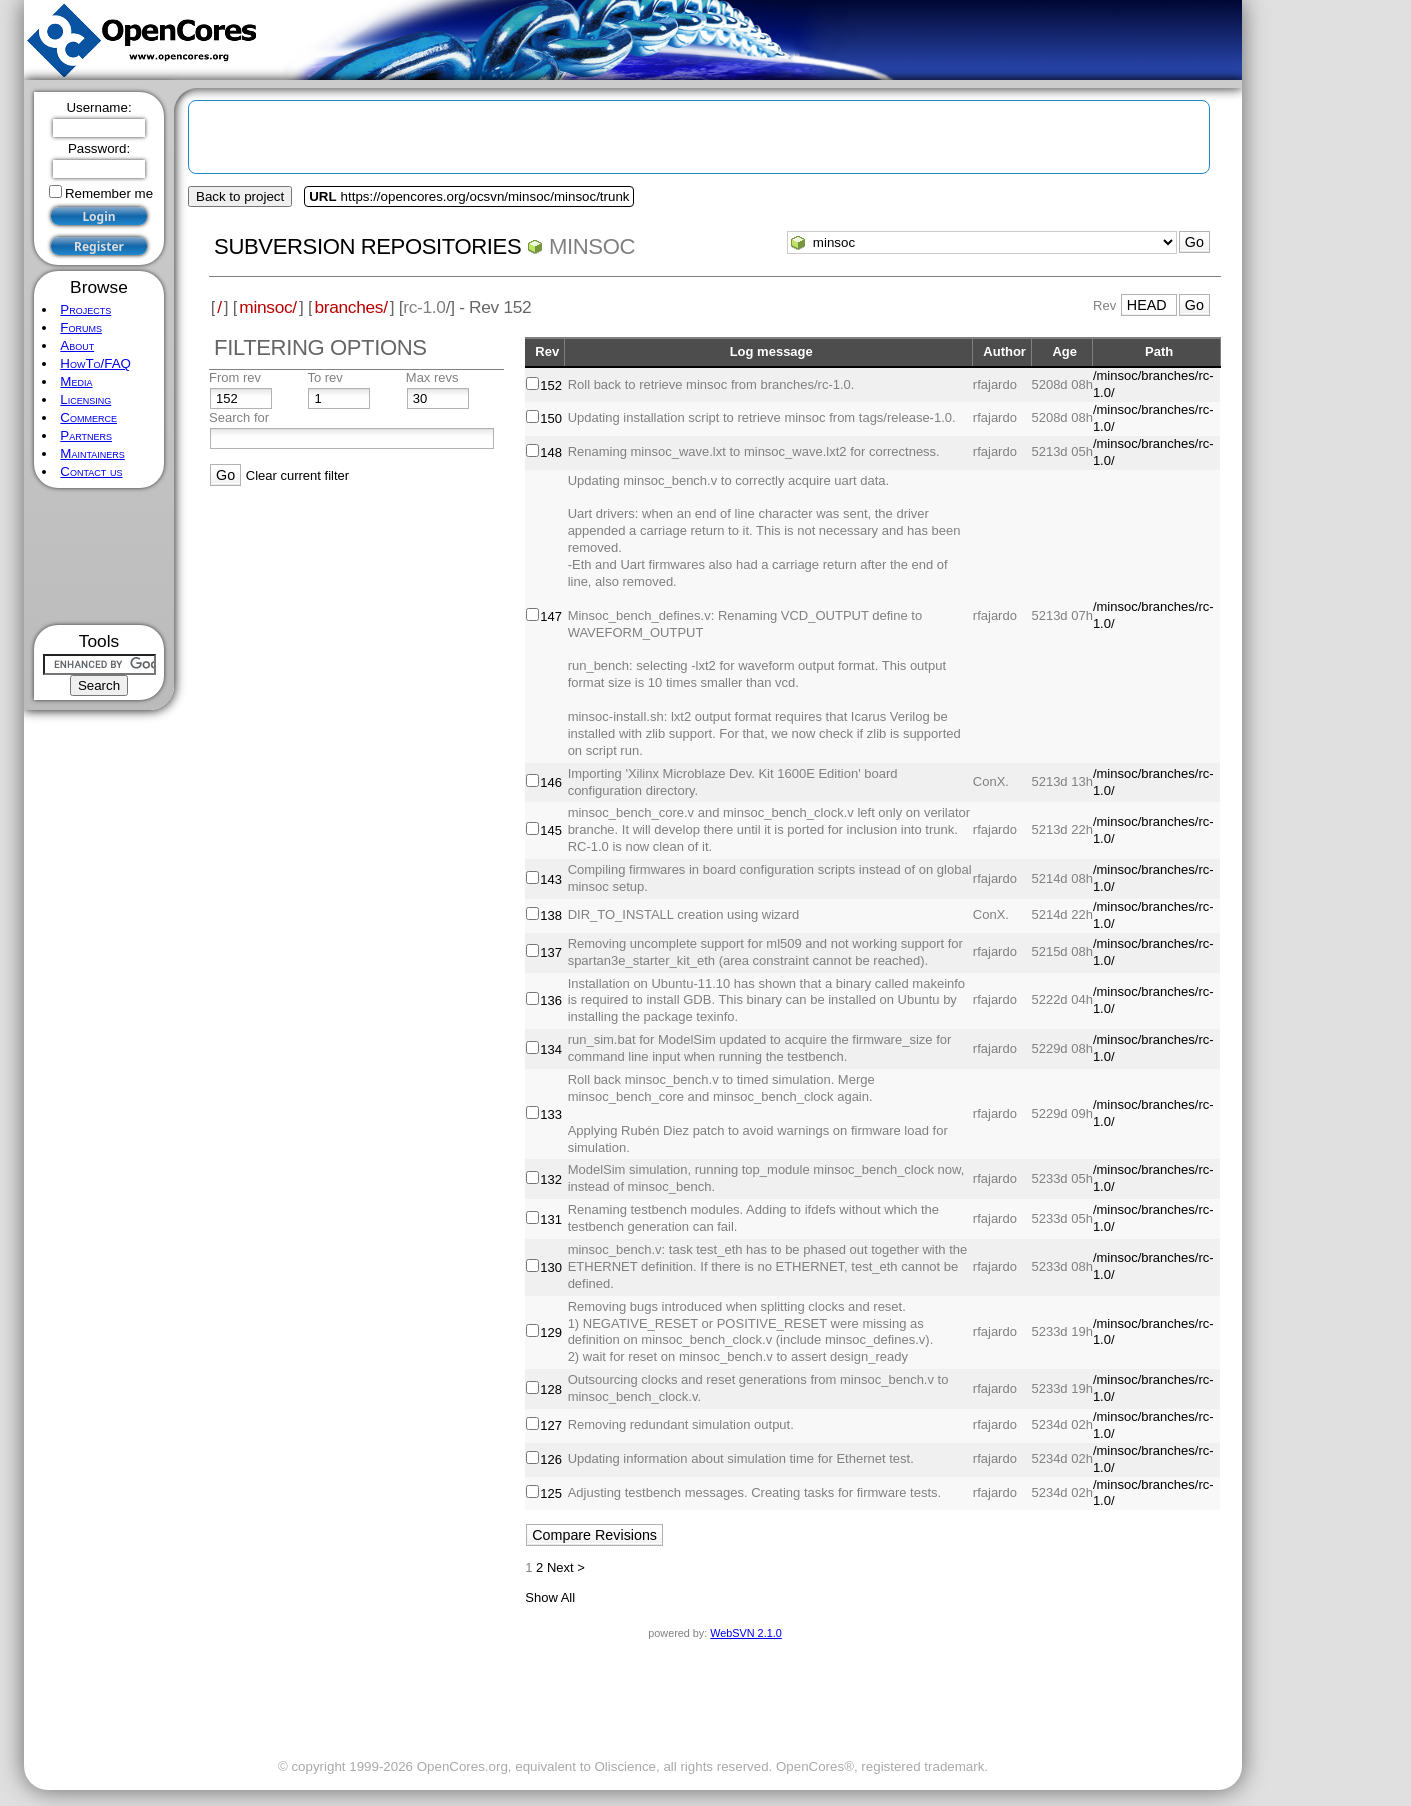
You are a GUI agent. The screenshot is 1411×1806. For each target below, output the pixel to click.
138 (551, 915)
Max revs (432, 377)
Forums (81, 327)
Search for (239, 417)
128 (551, 1389)
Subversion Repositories (367, 246)
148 (551, 452)
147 (551, 616)
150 (551, 418)
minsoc (592, 246)
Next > (566, 1567)
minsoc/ (268, 307)
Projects (85, 309)
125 (551, 1493)
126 (551, 1459)
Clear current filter (297, 475)
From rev (235, 377)
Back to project (240, 196)
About (77, 345)
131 (551, 1219)
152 (551, 385)
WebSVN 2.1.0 (745, 1633)
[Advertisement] (99, 556)
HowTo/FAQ (95, 363)
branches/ (350, 307)
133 (551, 1114)
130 (551, 1267)
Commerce (88, 417)
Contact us (91, 471)
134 (551, 1049)
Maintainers (92, 453)
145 (551, 830)
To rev (324, 377)
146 (551, 782)
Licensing (85, 399)
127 (551, 1425)
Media (76, 381)
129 (551, 1332)
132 (551, 1179)
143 (551, 879)
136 (551, 1000)
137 (551, 952)
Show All (550, 1597)
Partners (86, 435)
